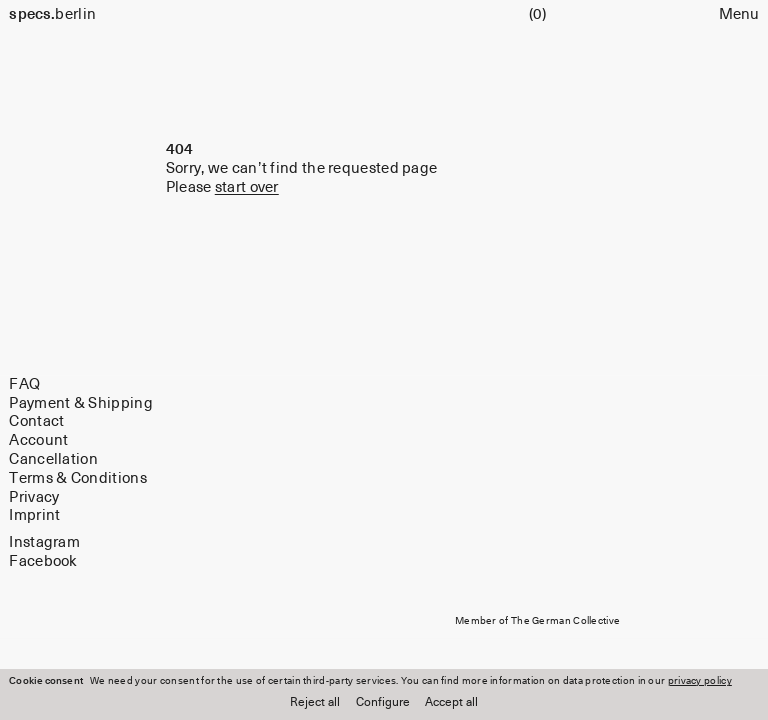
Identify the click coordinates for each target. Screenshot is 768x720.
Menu (739, 14)
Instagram (44, 542)
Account (38, 440)
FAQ (24, 384)
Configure (383, 703)
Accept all (451, 703)
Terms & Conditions (77, 478)
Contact (36, 421)
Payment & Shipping (80, 403)
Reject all (315, 703)
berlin (52, 14)
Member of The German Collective (537, 621)
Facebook (43, 560)
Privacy (34, 497)
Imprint (34, 515)
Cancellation (53, 459)
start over (247, 187)
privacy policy (700, 681)
